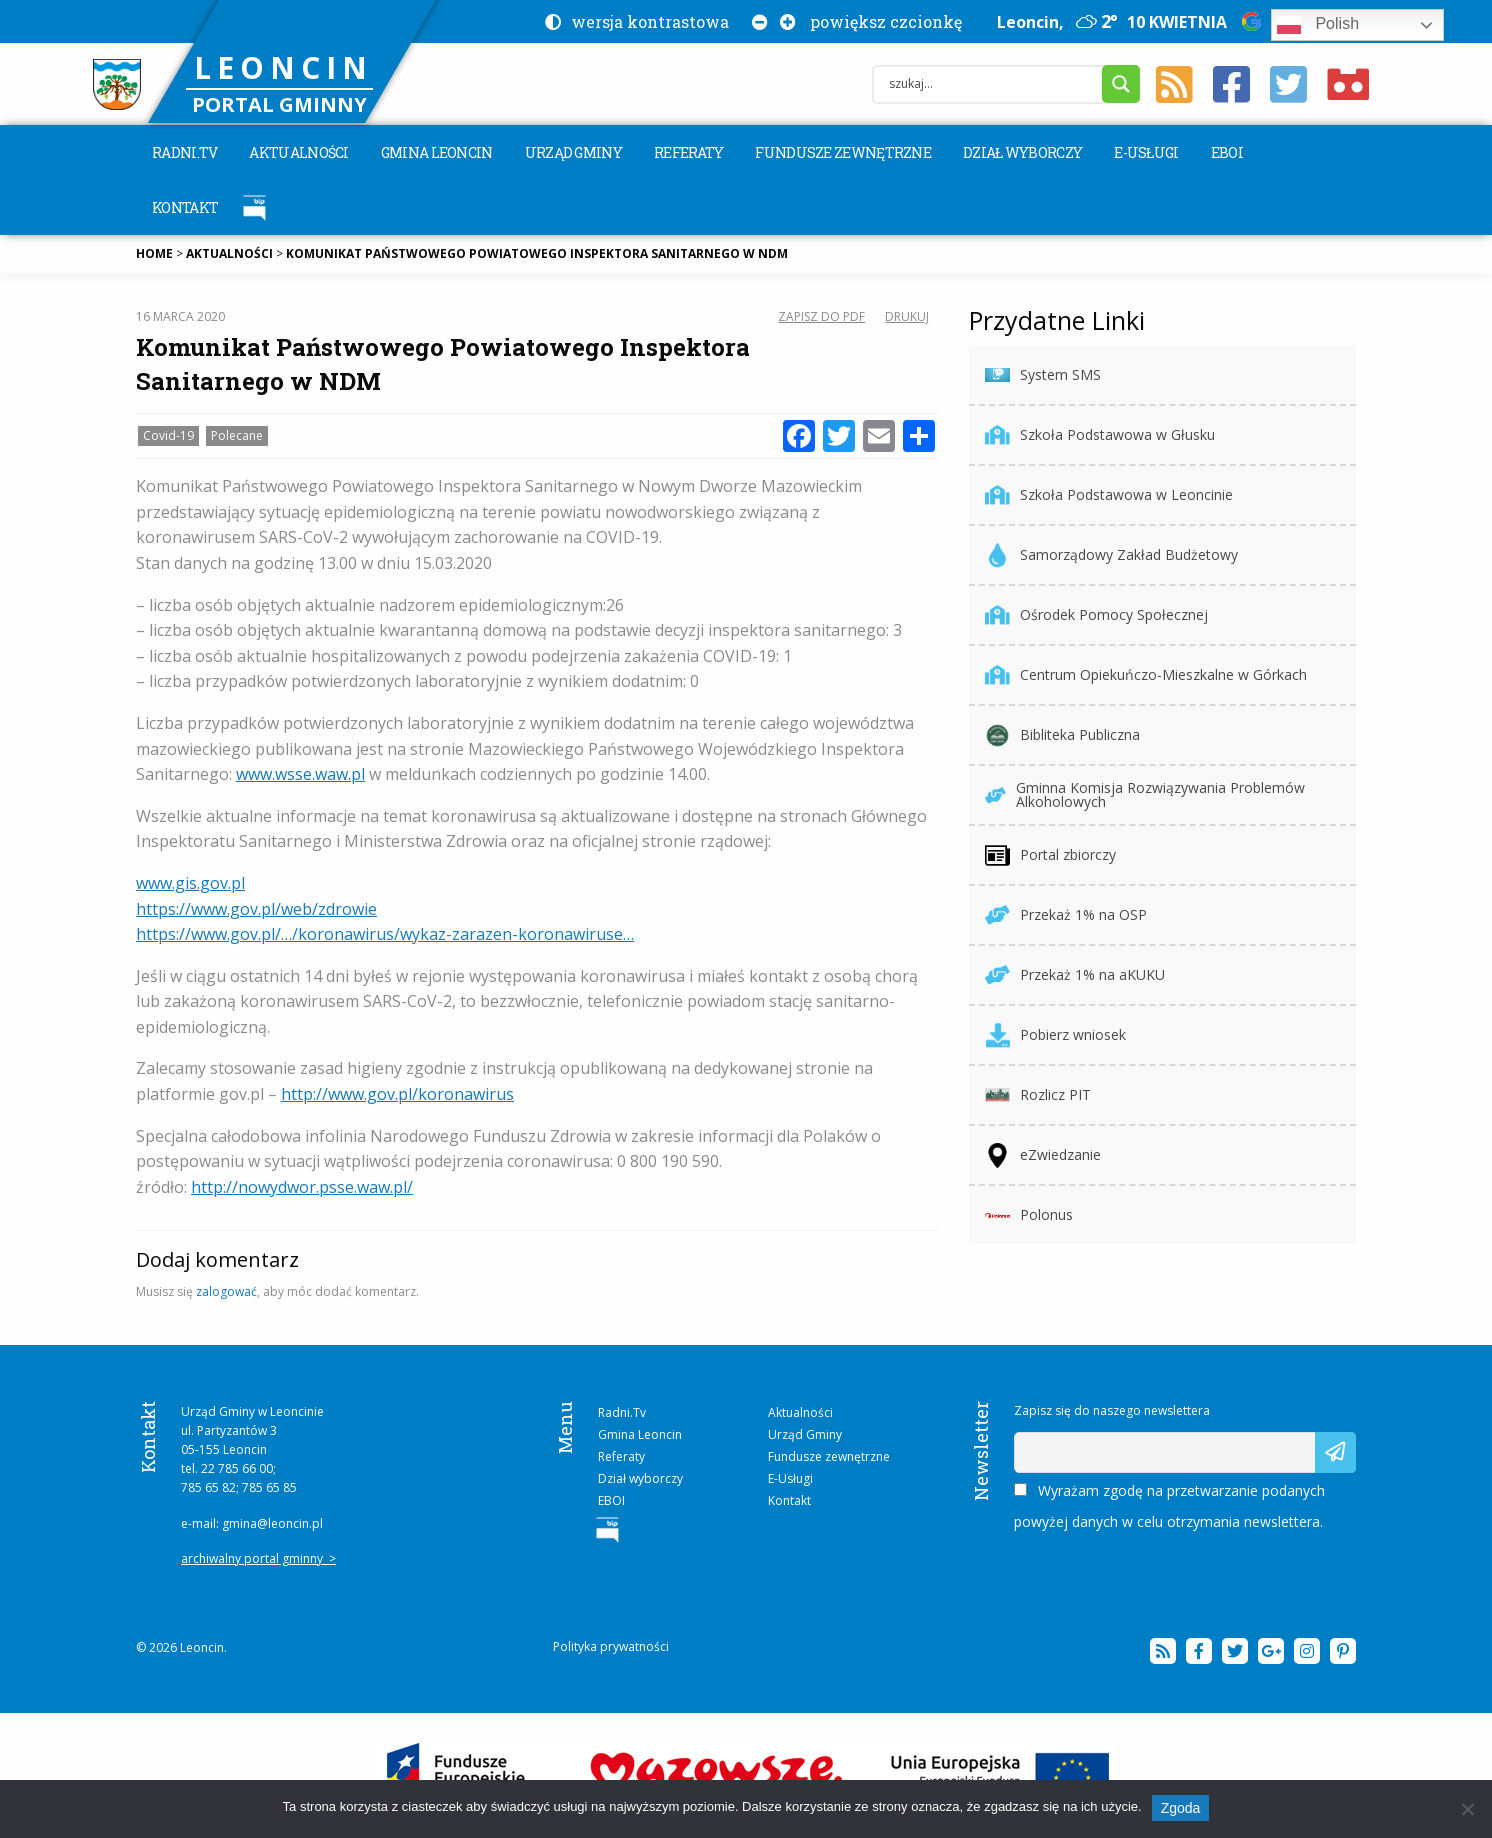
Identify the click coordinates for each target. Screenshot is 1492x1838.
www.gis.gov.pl (190, 883)
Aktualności (298, 152)
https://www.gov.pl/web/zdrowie (256, 909)
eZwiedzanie (1043, 1155)
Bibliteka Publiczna (1062, 735)
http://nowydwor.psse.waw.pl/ (302, 1187)
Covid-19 (168, 435)
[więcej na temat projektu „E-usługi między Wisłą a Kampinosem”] (746, 1774)
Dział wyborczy (1022, 152)
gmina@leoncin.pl (272, 1523)
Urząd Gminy (573, 152)
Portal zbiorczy (1050, 855)
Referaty (688, 152)
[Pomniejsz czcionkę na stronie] (756, 21)
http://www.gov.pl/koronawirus (397, 1094)
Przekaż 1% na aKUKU (1075, 975)
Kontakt (185, 207)
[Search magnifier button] (1121, 84)
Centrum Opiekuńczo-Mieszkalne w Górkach (1146, 675)
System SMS (1043, 375)
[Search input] (993, 84)
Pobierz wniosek (1055, 1035)
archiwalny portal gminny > (258, 1558)
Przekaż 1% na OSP (1066, 915)
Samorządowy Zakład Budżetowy (1111, 555)
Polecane (237, 435)
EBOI (1227, 152)
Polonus (1029, 1215)
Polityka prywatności (611, 1646)
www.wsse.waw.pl (300, 774)
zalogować (226, 1291)
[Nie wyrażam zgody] (1467, 1809)
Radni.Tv (184, 152)
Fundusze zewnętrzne (843, 152)
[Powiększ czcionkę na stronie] (784, 21)
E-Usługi (1146, 152)
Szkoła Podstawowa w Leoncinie (1109, 495)
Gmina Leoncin (437, 152)
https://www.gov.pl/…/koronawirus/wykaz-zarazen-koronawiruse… (385, 934)
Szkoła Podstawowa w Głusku (1100, 435)
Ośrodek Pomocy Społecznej (1096, 615)
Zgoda (1181, 1808)
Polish (1318, 25)
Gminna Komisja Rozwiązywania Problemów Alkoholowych (1145, 794)
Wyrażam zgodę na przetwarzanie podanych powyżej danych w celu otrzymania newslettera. (1169, 1506)
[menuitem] (184, 152)
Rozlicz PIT (1038, 1095)
